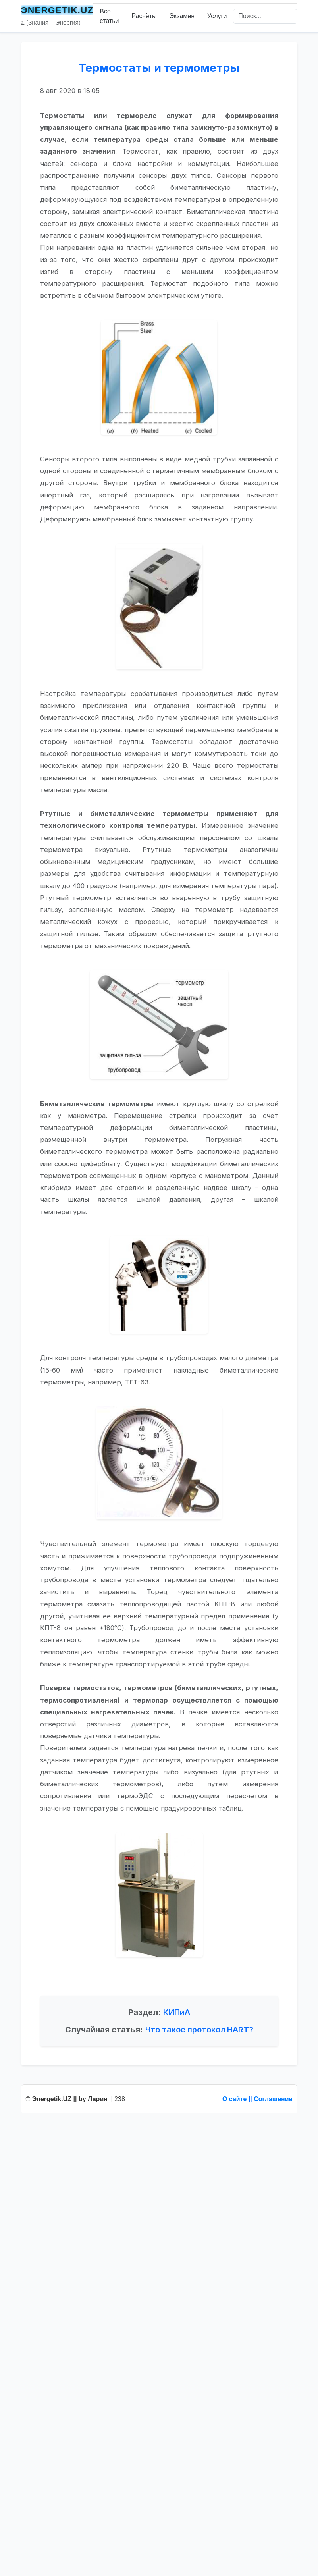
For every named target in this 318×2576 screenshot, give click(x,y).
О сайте (234, 2099)
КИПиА (176, 2063)
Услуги (217, 16)
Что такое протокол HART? (199, 2080)
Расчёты (144, 16)
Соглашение (273, 2099)
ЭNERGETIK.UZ (57, 10)
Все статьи (109, 16)
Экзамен (182, 16)
